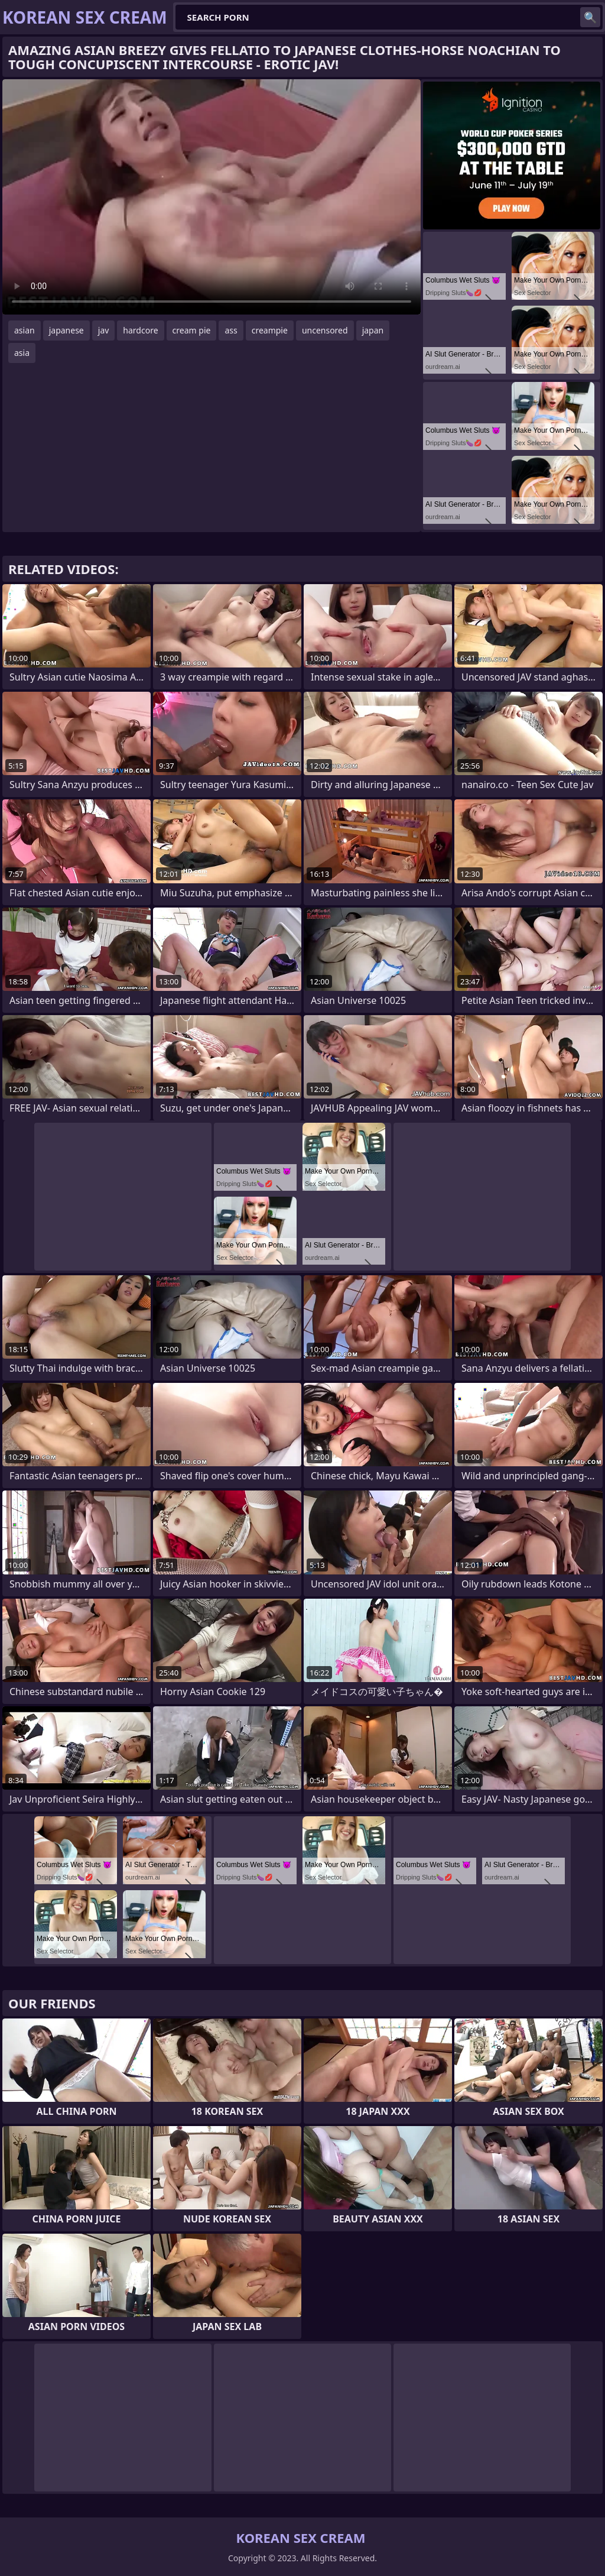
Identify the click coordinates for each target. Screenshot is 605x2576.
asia (22, 352)
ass (231, 330)
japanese (66, 330)
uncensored (325, 330)
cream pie (192, 330)
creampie (270, 330)
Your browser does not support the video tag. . (211, 197)
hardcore (140, 330)
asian (24, 330)
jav (103, 330)
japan (373, 330)
